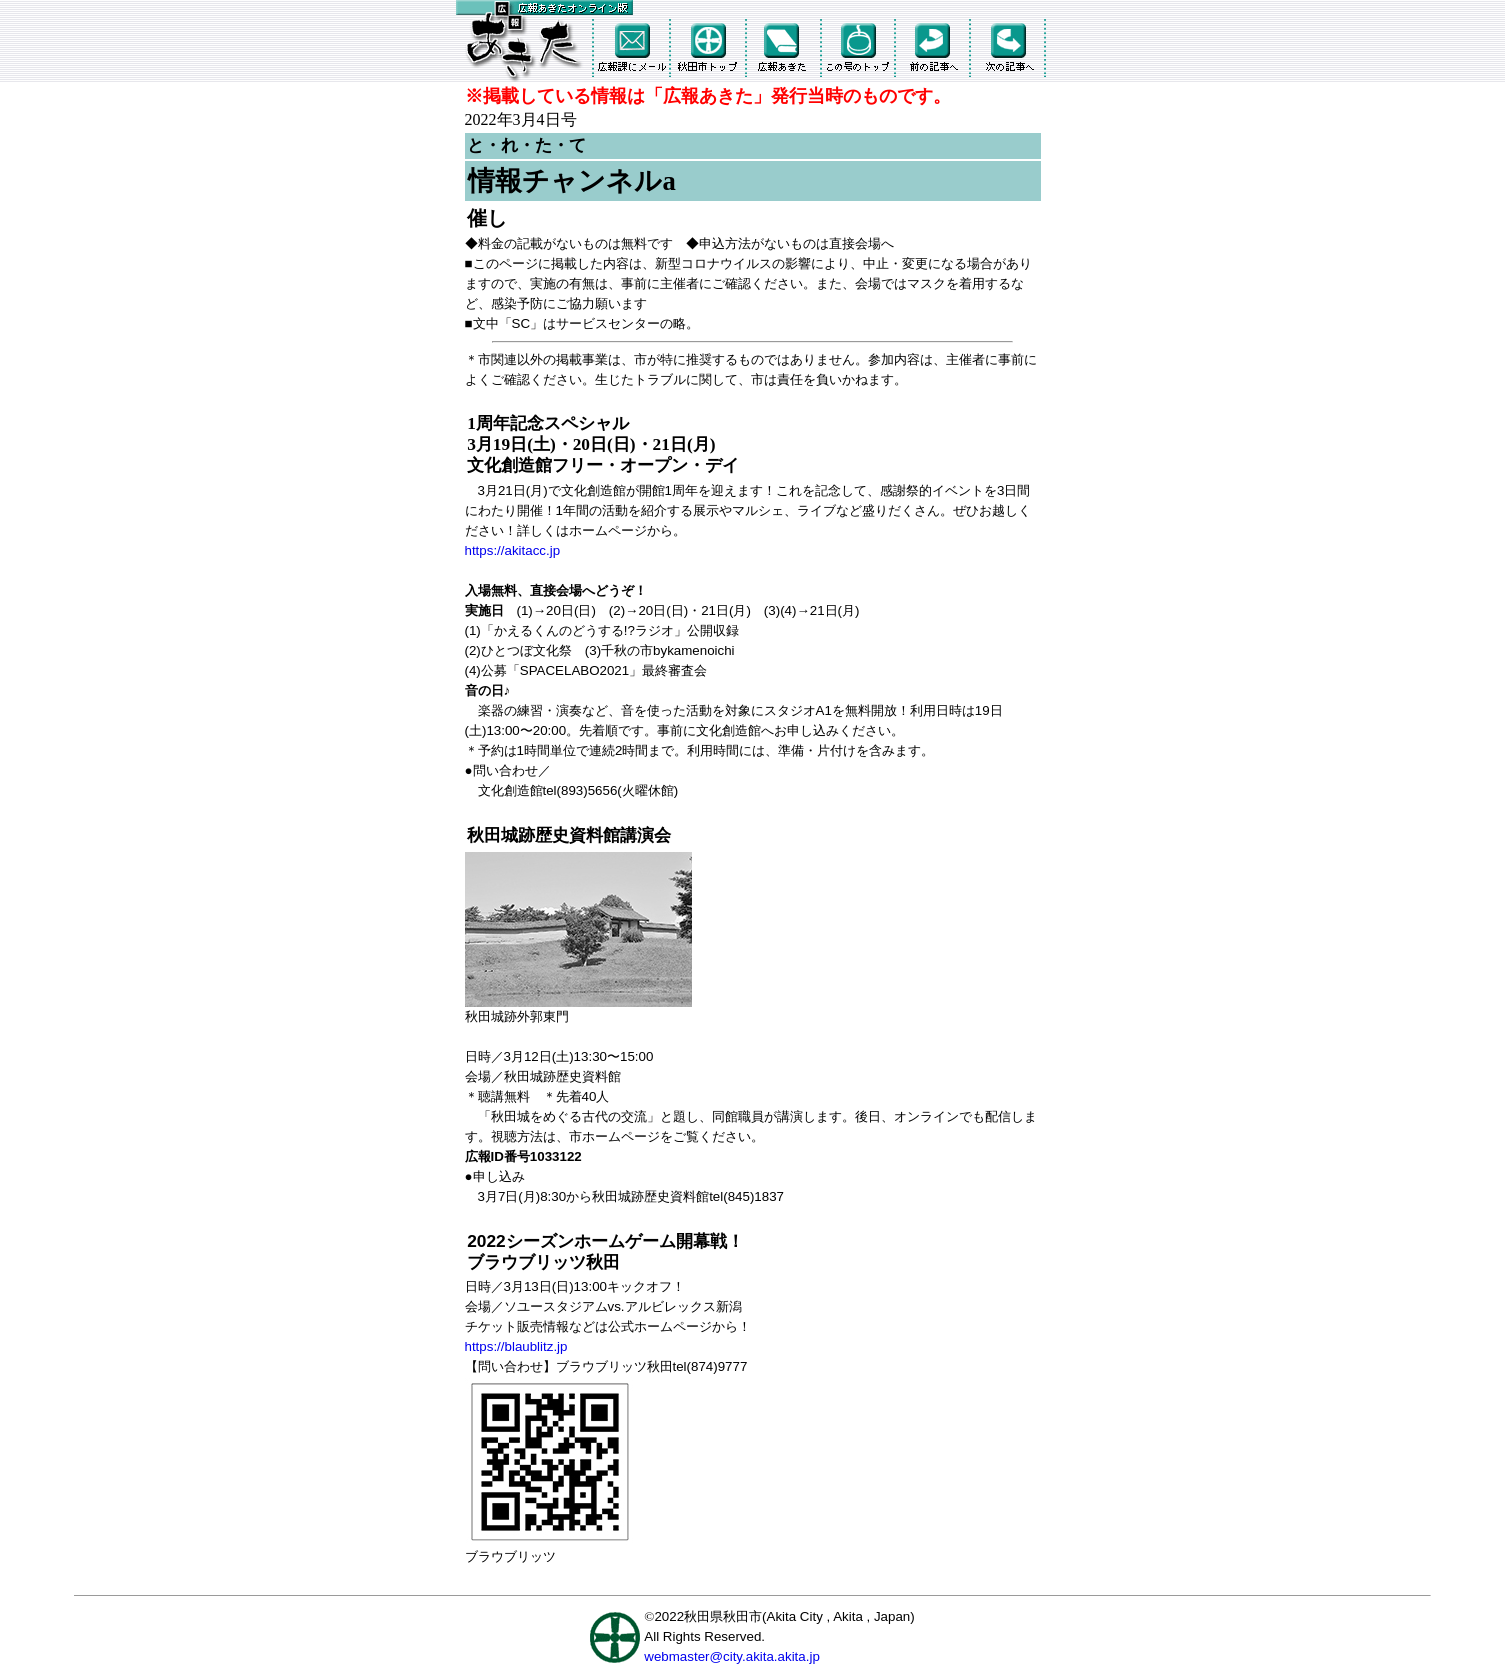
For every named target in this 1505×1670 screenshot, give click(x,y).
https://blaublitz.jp (516, 1346)
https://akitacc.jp (513, 550)
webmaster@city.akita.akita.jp (732, 1656)
